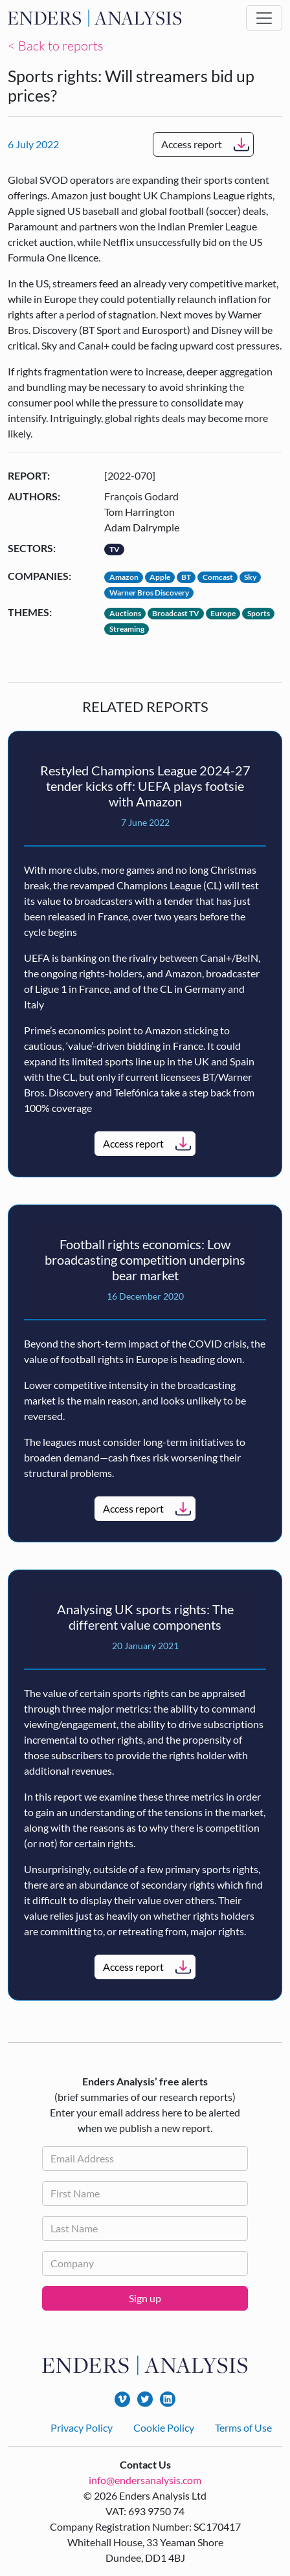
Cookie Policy (163, 2427)
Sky (250, 577)
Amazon (124, 577)
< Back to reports (56, 46)
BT (186, 577)
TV (114, 549)
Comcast (218, 577)
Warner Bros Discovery (149, 592)
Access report (191, 144)
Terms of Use (243, 2427)
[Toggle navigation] (264, 18)
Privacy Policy (81, 2427)
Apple (160, 577)
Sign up (145, 2298)
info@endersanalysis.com (145, 2480)
